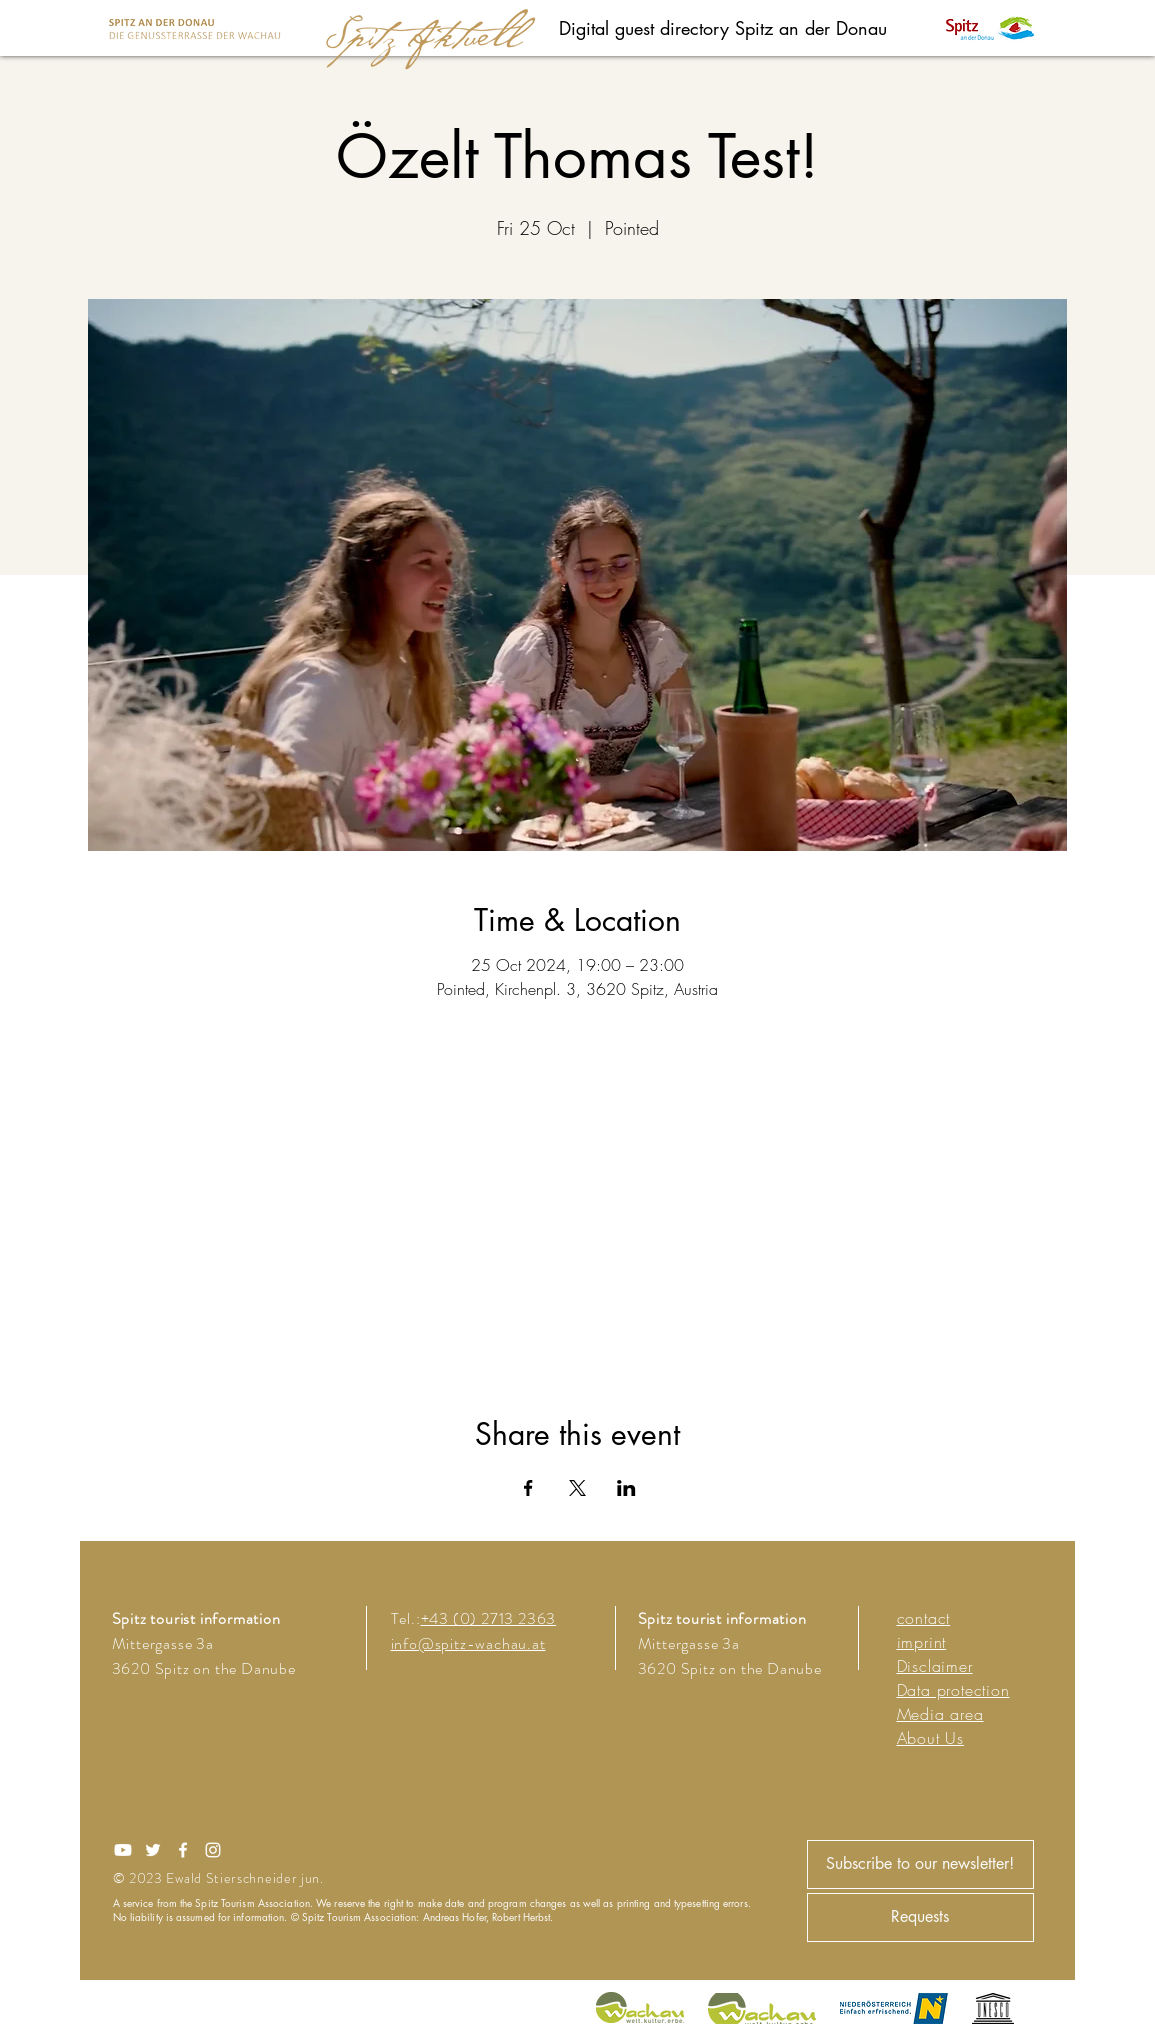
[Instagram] (213, 1850)
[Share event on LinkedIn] (626, 1488)
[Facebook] (183, 1850)
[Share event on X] (577, 1488)
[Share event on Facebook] (528, 1488)
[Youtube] (123, 1850)
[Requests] (920, 1917)
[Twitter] (153, 1850)
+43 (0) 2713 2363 (489, 1618)
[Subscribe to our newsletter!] (920, 1864)
